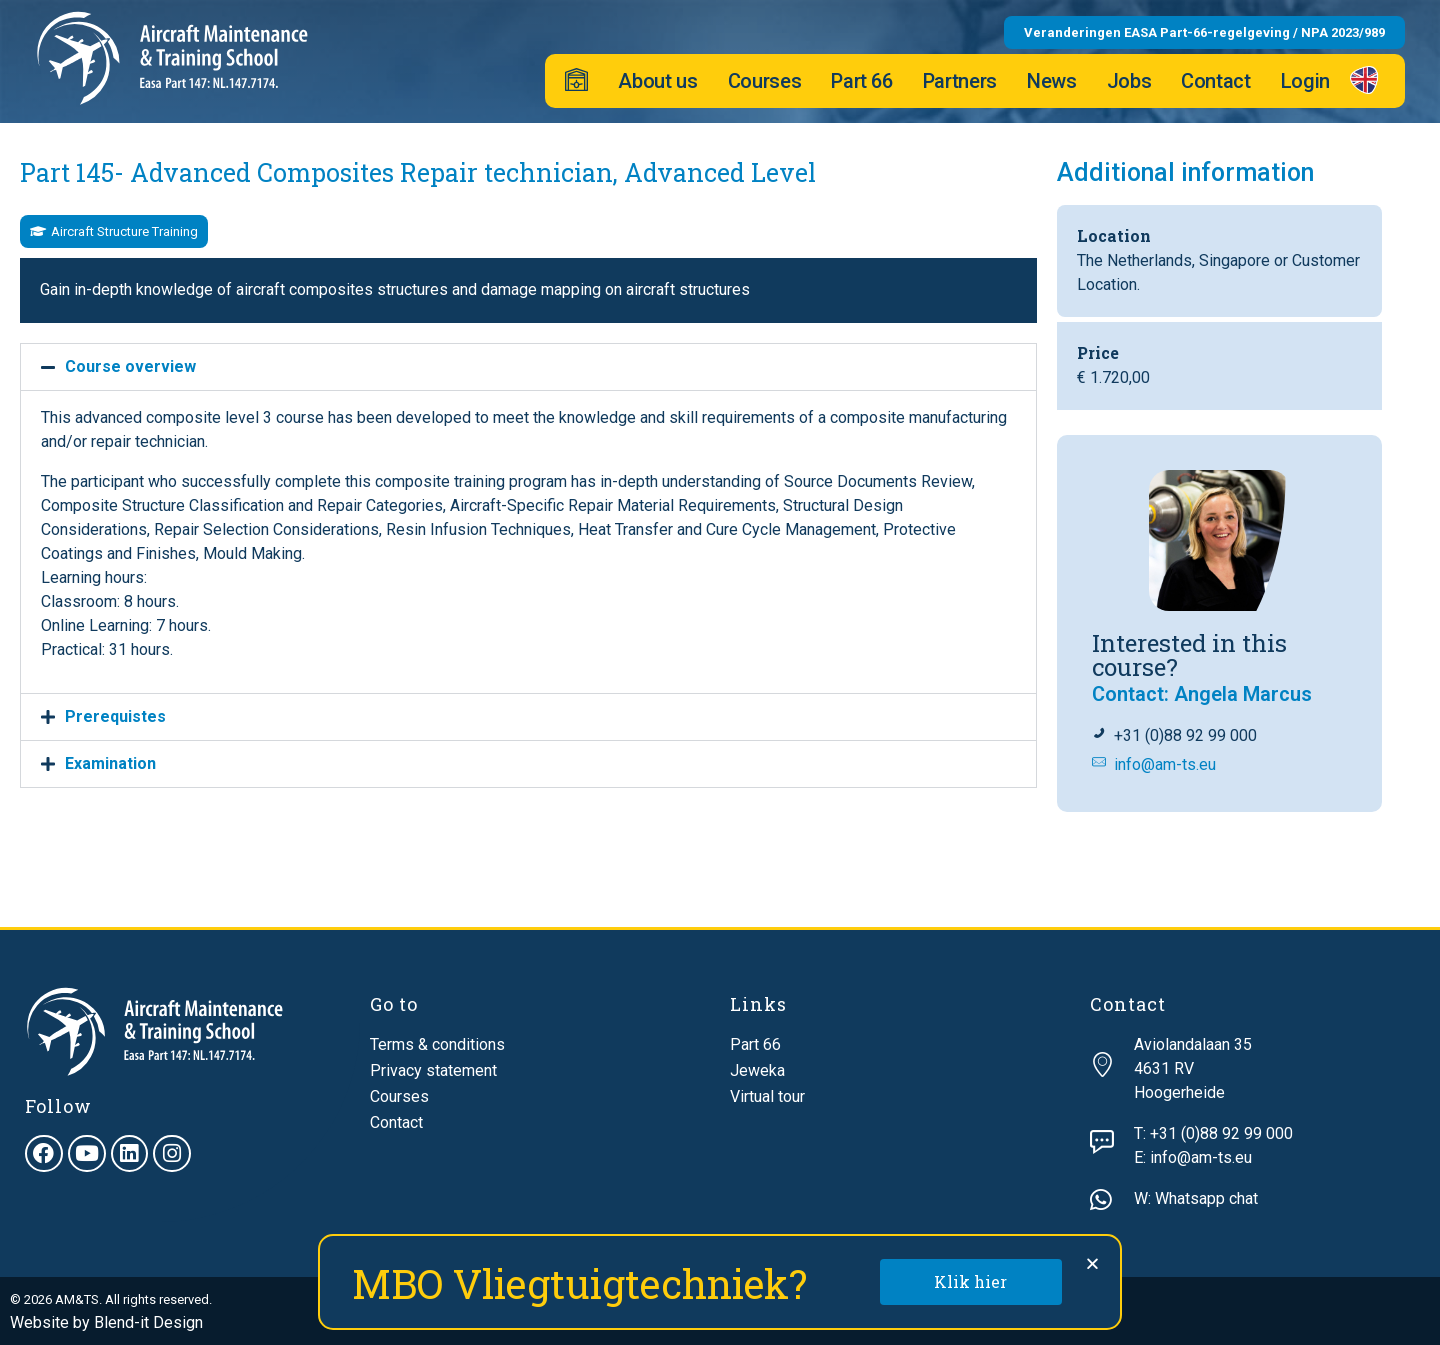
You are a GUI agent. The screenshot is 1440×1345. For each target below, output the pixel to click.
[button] (114, 231)
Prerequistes (115, 716)
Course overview (130, 366)
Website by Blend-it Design (106, 1322)
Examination (110, 763)
